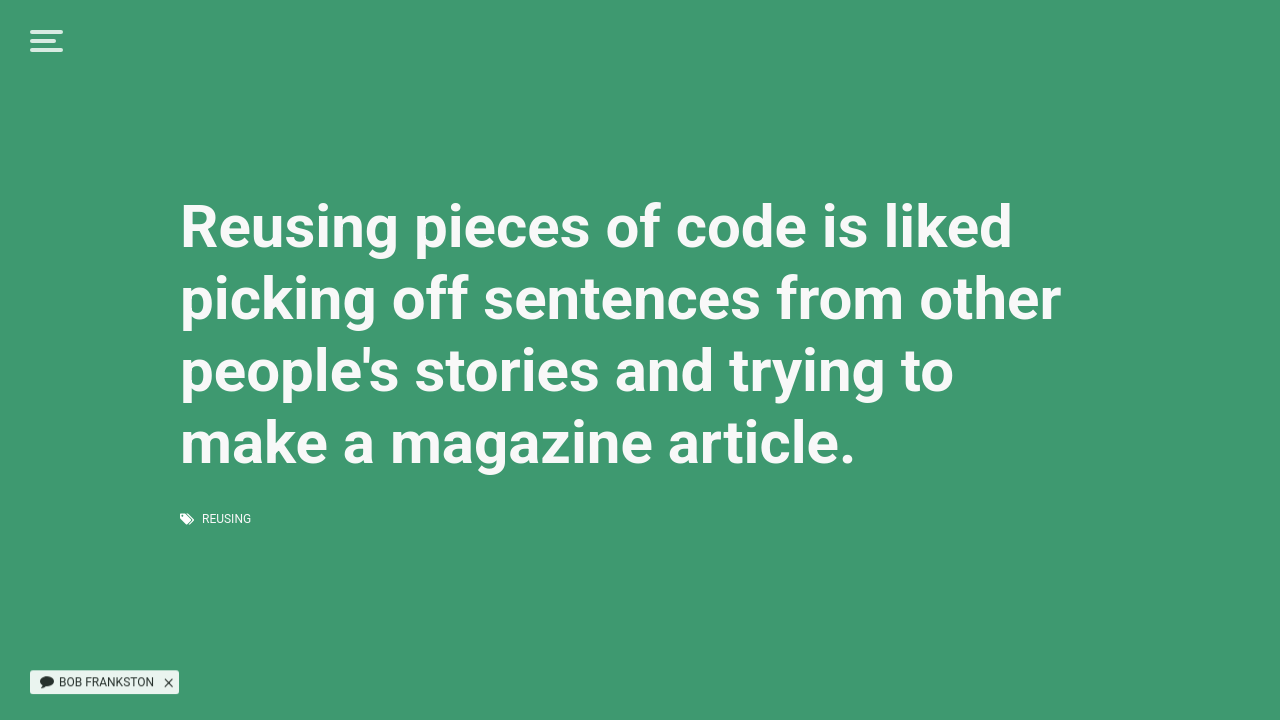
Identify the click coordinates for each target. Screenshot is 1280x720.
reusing (226, 519)
